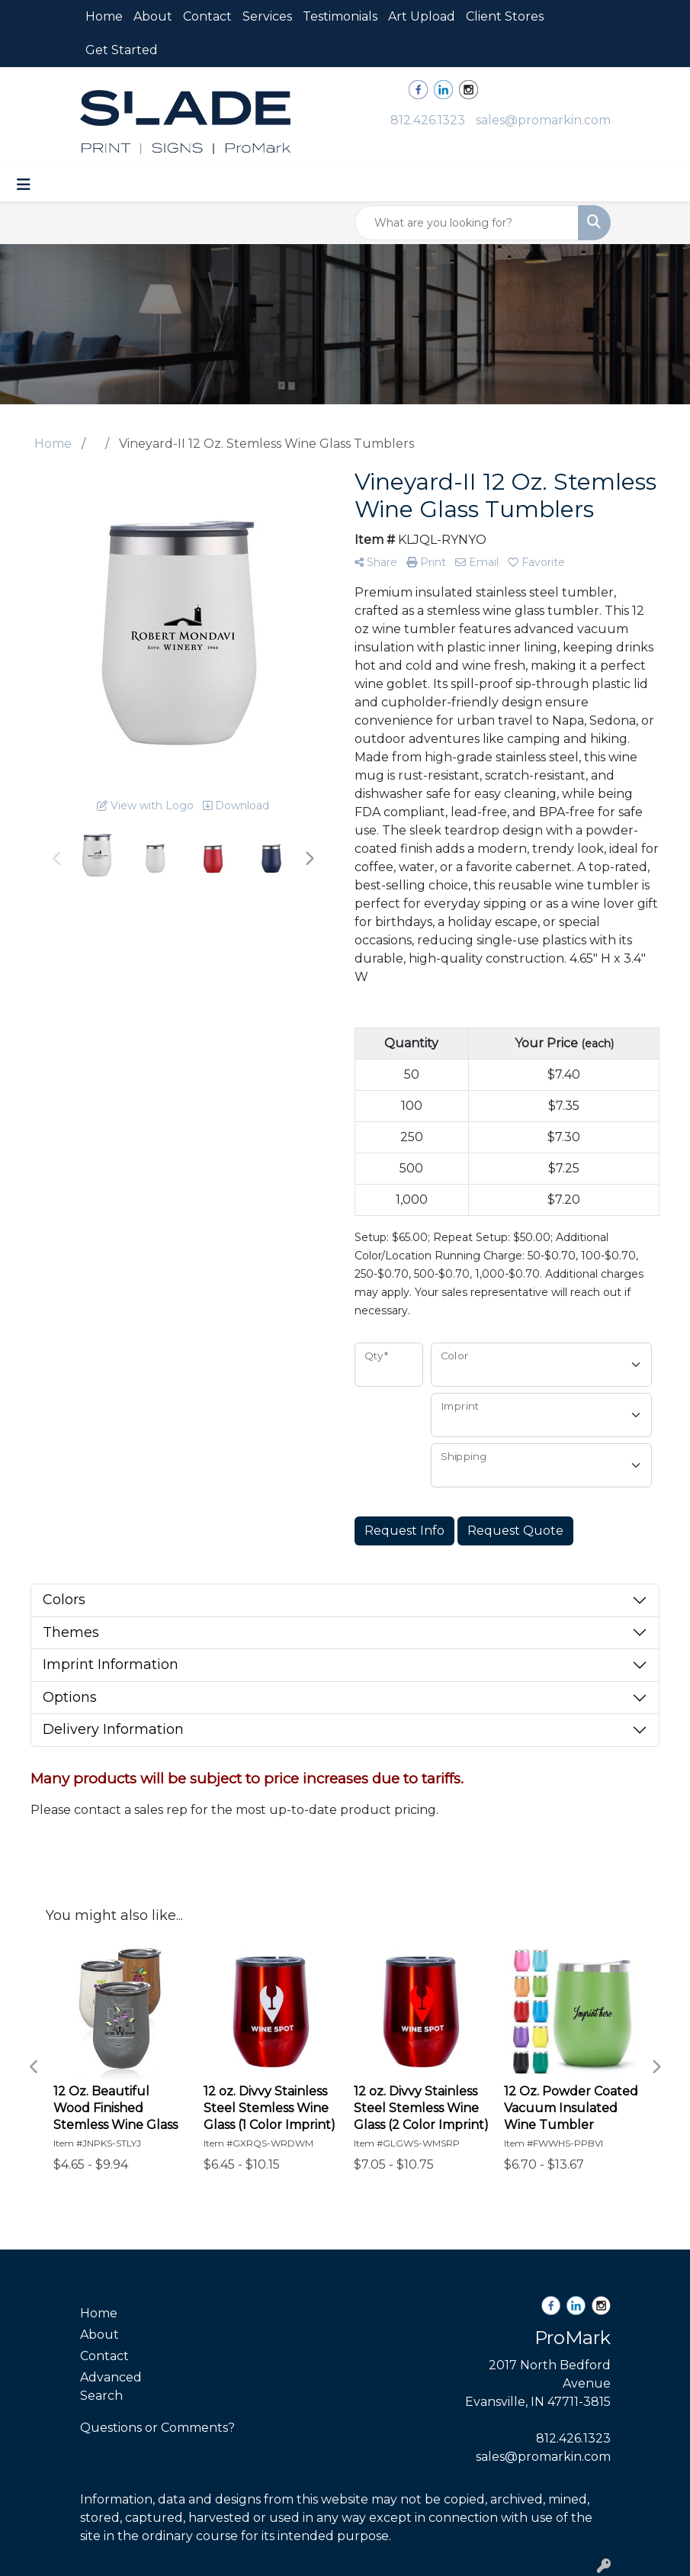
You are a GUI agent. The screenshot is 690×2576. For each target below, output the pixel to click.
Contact (207, 16)
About (152, 16)
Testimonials (340, 16)
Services (267, 16)
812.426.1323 (427, 120)
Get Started (121, 50)
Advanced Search (111, 2386)
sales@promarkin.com (543, 120)
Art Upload (421, 16)
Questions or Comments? (157, 2427)
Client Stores (505, 16)
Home (104, 16)
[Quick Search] (467, 222)
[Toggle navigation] (24, 184)
